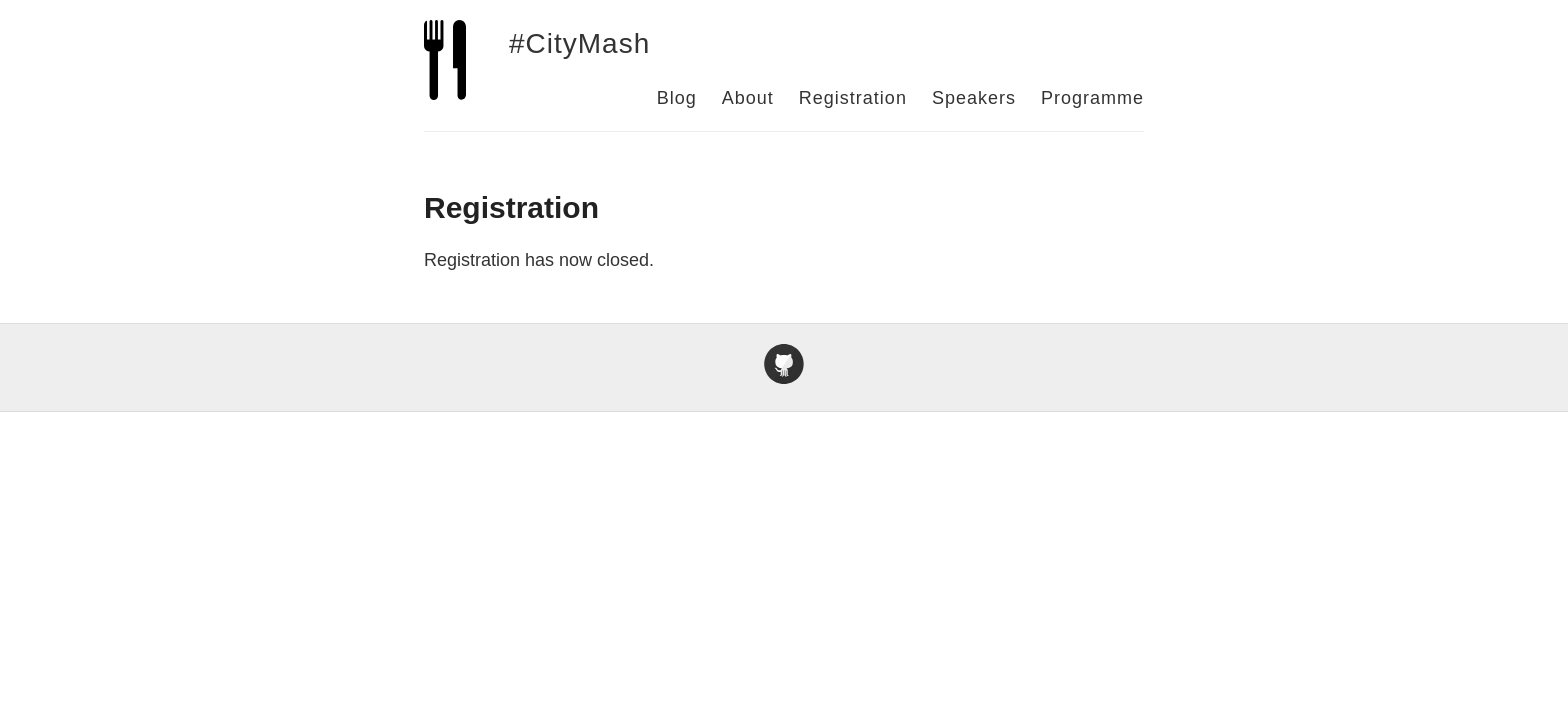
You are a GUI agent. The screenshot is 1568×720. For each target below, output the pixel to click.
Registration (853, 98)
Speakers (974, 98)
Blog (677, 98)
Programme (1092, 98)
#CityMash (579, 43)
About (748, 98)
